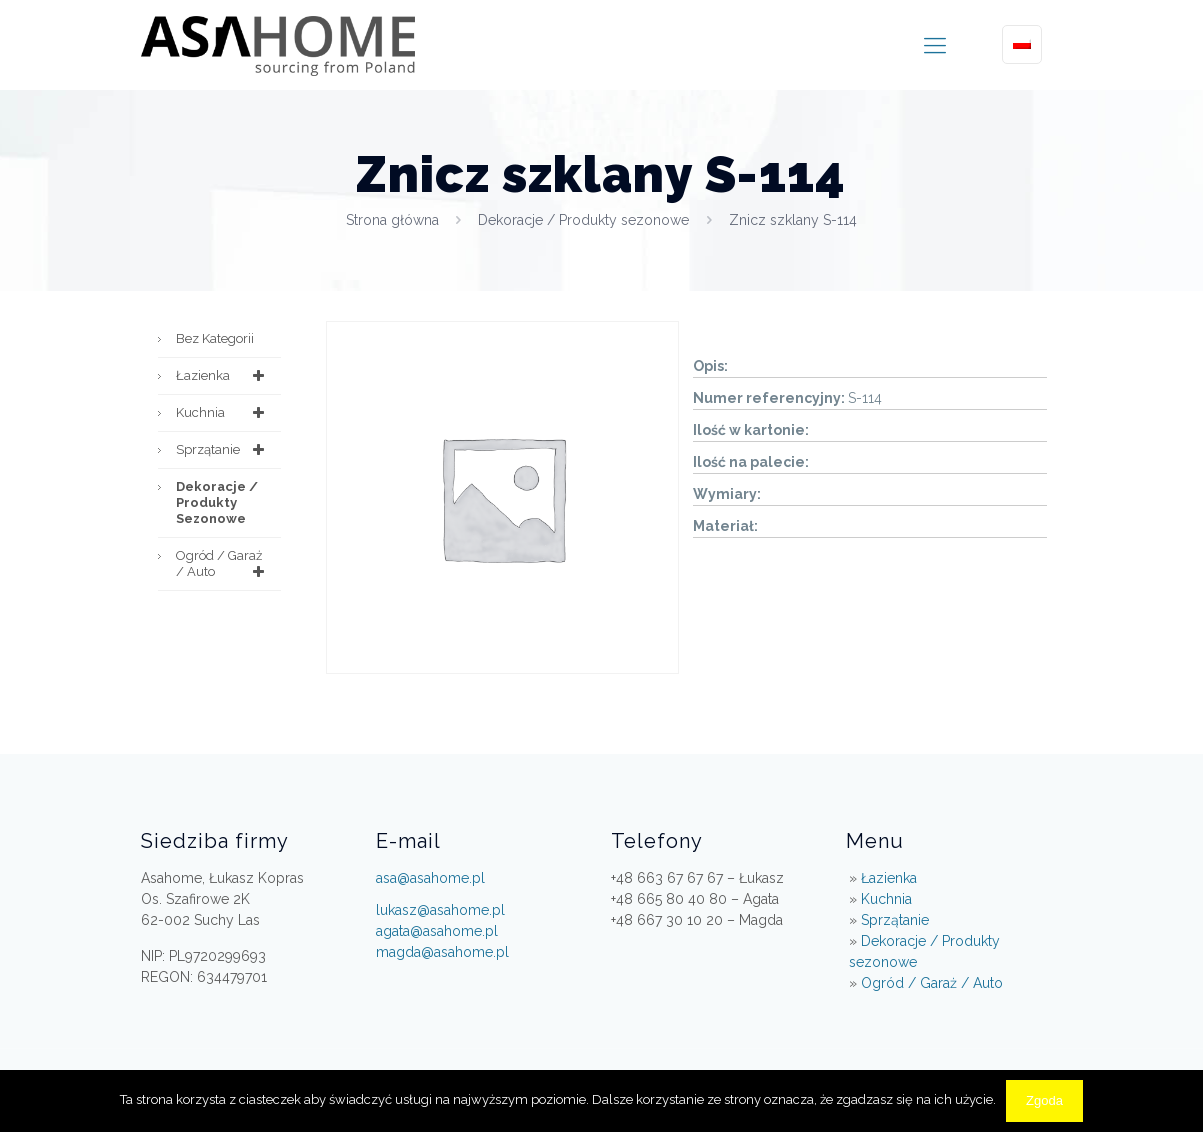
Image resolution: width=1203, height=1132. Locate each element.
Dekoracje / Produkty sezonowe (583, 220)
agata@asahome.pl (437, 931)
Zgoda (1044, 1100)
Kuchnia (223, 413)
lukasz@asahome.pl (440, 910)
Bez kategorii (215, 338)
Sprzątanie (223, 450)
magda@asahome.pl (442, 952)
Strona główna (392, 220)
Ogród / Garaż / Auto (223, 564)
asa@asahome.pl (430, 878)
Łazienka (223, 376)
